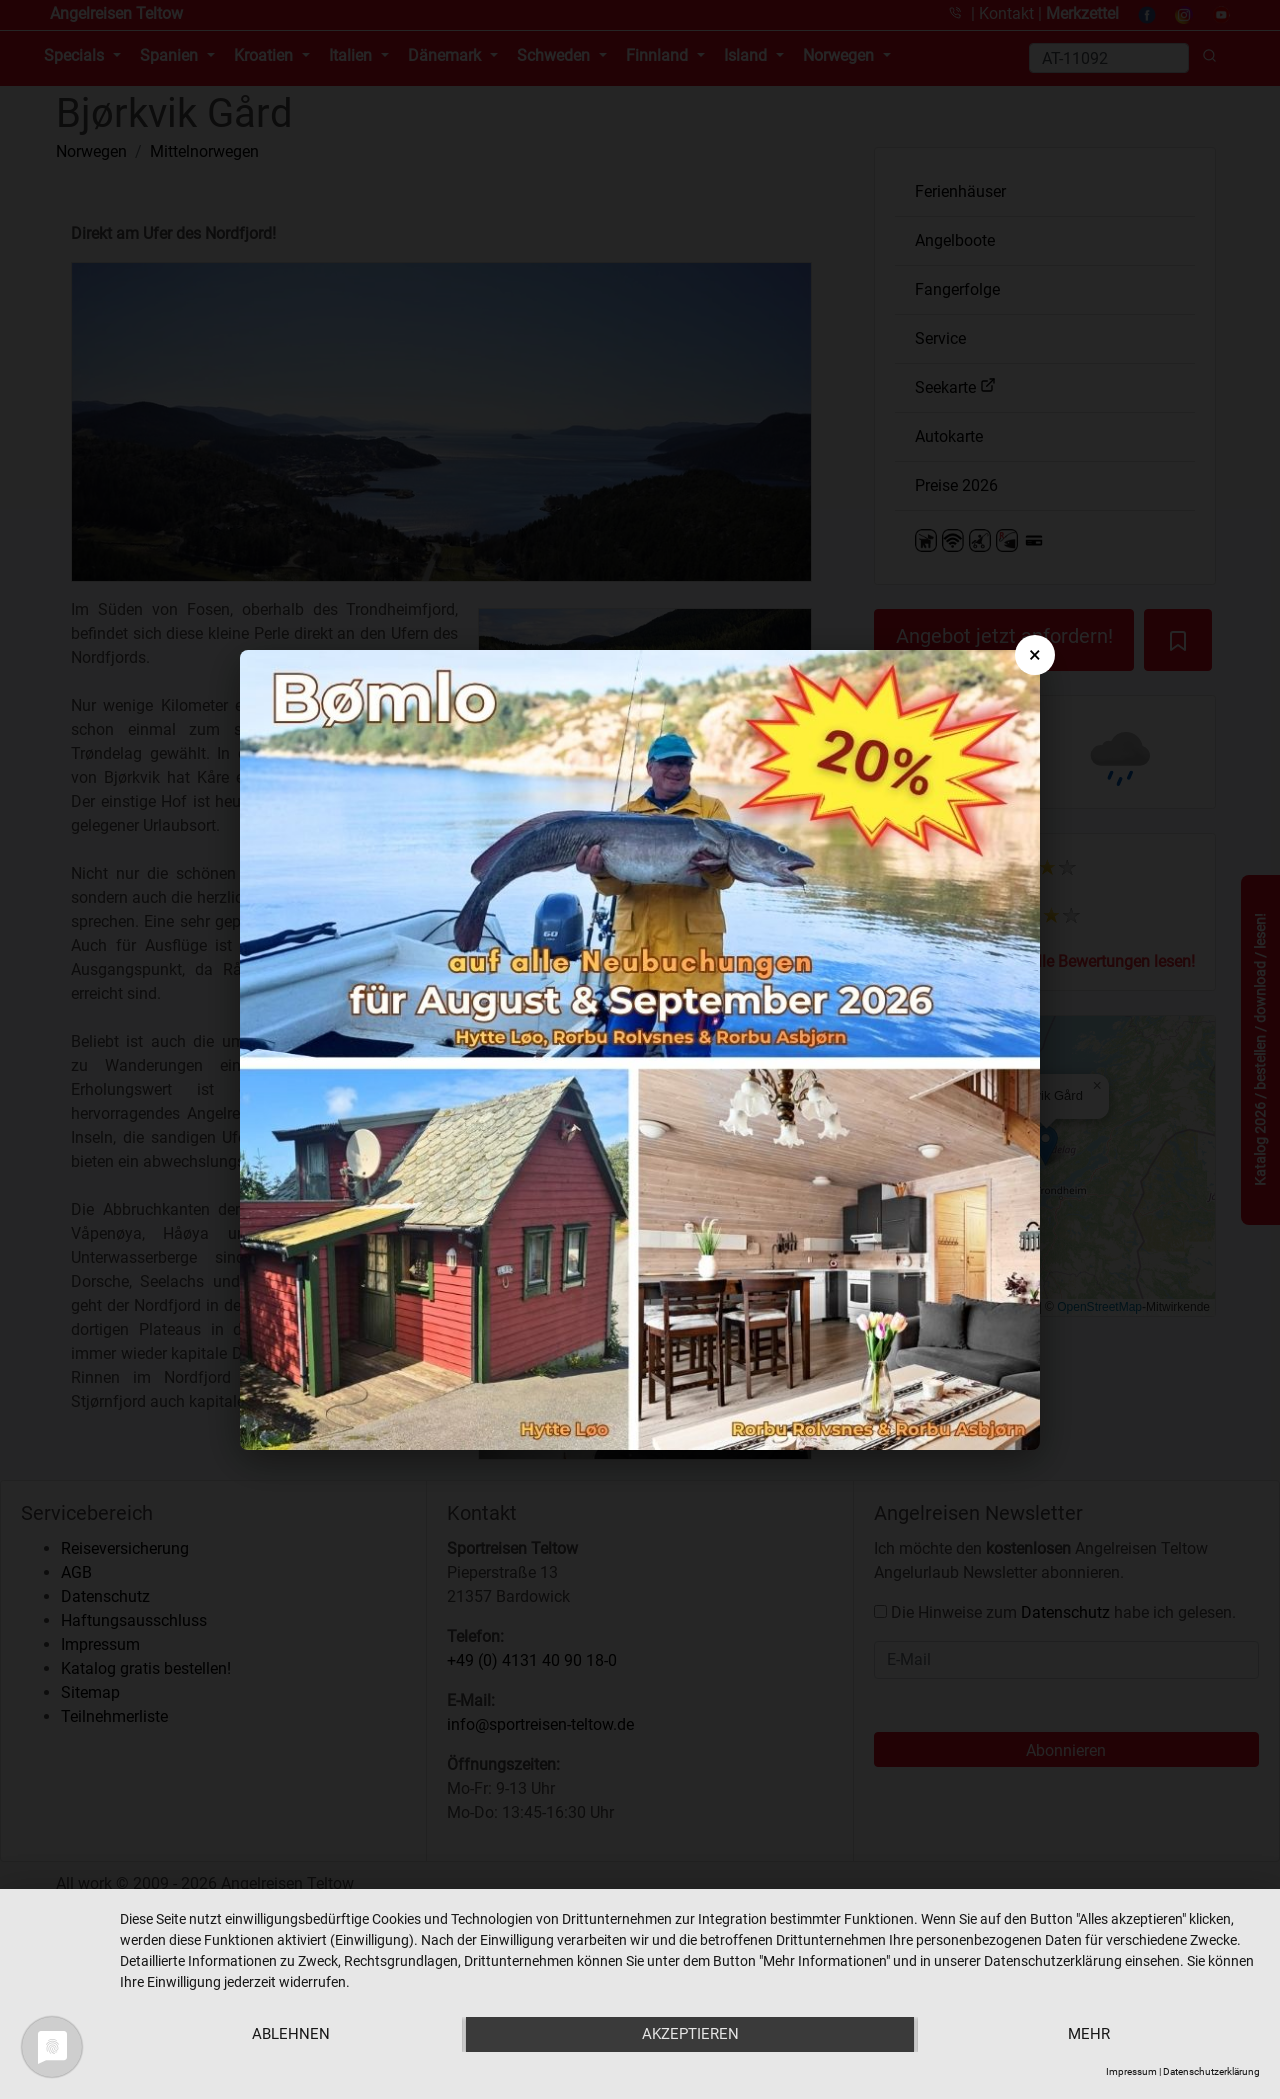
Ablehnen (290, 2035)
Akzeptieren (690, 2035)
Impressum (1131, 2071)
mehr (1090, 2035)
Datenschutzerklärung (1211, 2071)
